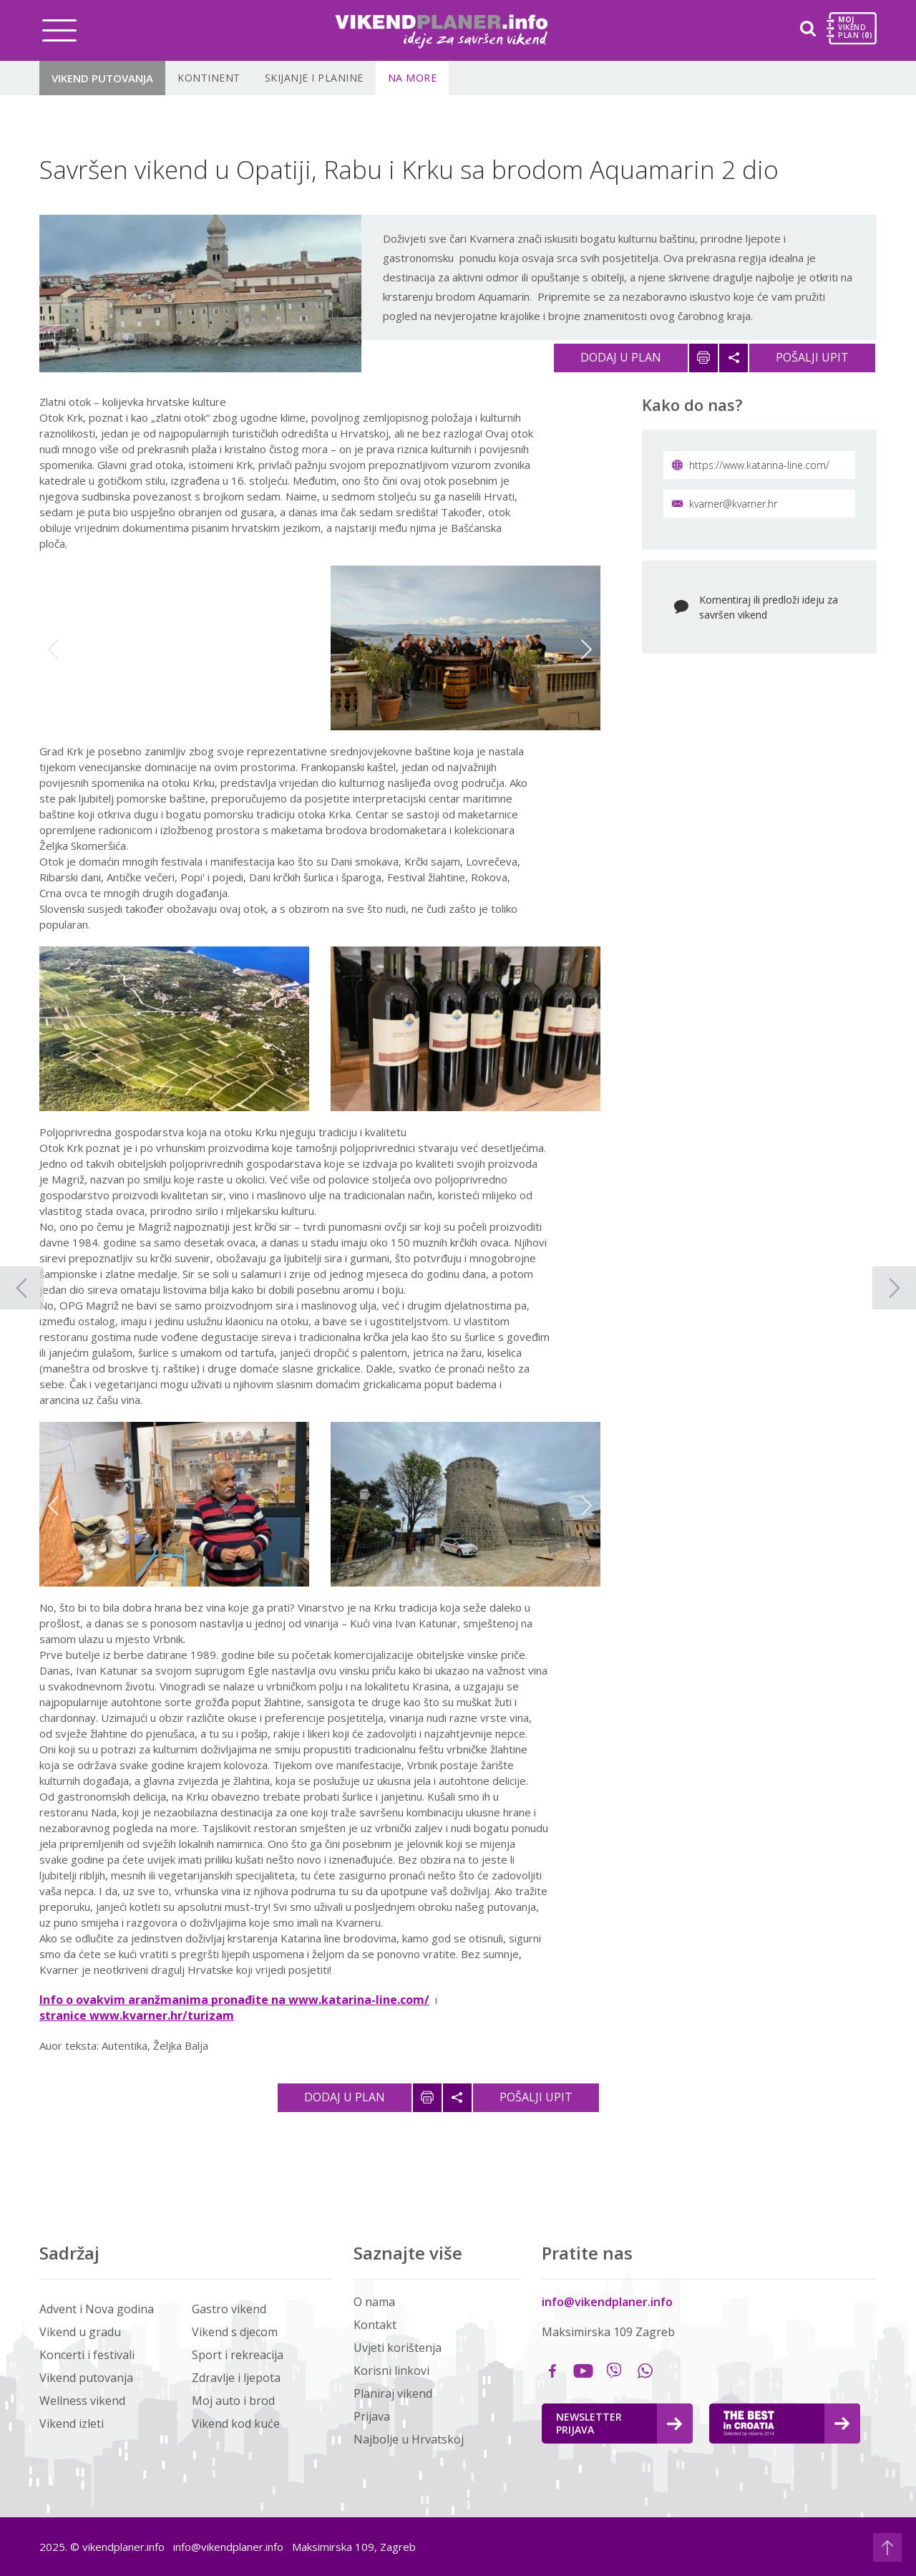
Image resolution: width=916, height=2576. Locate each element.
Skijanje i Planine (314, 77)
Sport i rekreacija (237, 2355)
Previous (53, 649)
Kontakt (375, 2325)
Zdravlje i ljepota (236, 2378)
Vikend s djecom (235, 2332)
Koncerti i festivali (87, 2355)
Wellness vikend (82, 2400)
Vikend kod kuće (236, 2423)
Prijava (372, 2416)
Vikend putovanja (102, 78)
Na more (412, 77)
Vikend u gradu (80, 2332)
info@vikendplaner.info (607, 2302)
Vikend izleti (71, 2423)
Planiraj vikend (393, 2393)
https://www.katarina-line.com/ (750, 465)
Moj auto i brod (233, 2400)
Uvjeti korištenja (398, 2347)
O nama (374, 2302)
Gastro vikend (229, 2309)
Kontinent (208, 77)
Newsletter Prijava (619, 2423)
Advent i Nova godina (96, 2309)
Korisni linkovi (391, 2370)
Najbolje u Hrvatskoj (409, 2439)
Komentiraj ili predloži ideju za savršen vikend (768, 607)
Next (586, 649)
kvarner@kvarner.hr (724, 503)
